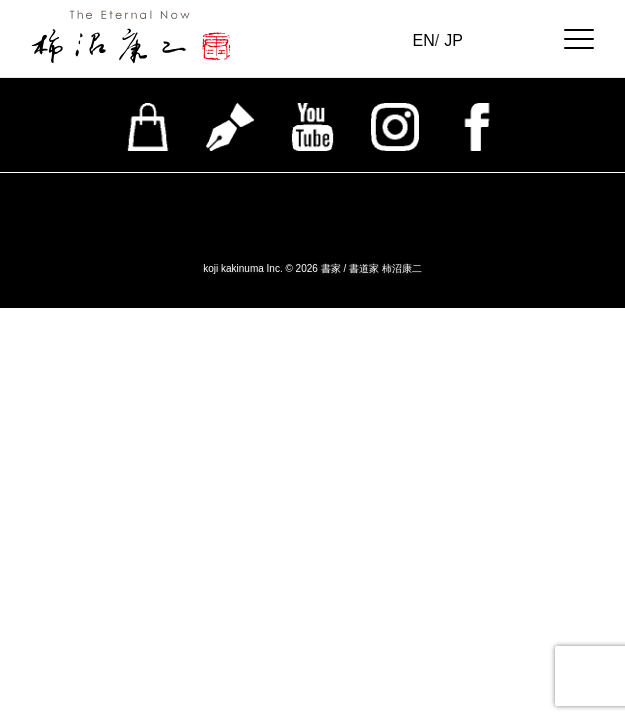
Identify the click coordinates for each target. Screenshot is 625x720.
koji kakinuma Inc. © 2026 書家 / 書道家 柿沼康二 (312, 268)
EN (424, 40)
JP (453, 40)
